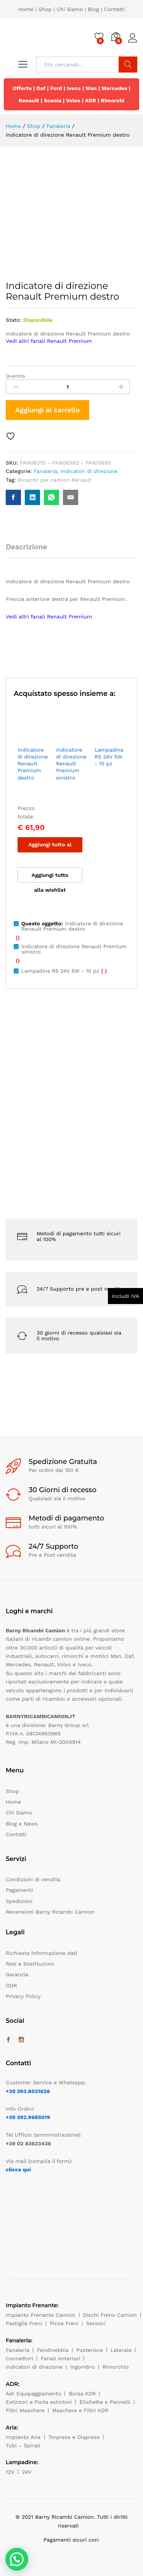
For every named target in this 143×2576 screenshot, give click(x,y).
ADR (90, 100)
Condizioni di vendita (33, 1879)
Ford (56, 88)
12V (10, 2472)
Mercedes (114, 88)
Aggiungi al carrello (47, 410)
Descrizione (26, 546)
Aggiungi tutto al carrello (49, 846)
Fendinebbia (53, 2350)
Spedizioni (19, 1901)
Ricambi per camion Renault (54, 480)
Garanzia (17, 1974)
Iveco (74, 88)
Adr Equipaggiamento (33, 2393)
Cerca (128, 64)
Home (26, 9)
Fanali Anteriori (60, 2358)
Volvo (73, 100)
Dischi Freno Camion (110, 2315)
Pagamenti (19, 1890)
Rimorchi (112, 100)
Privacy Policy (23, 1996)
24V (27, 2472)
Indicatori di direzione (89, 471)
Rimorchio (116, 2367)
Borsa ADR (82, 2393)
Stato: (13, 320)
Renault (29, 100)
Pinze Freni (64, 2323)
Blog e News (22, 1824)
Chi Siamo (69, 9)
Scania (52, 100)
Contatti (114, 9)
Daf (41, 88)
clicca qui (18, 2169)
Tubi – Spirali (23, 2445)
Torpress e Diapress (74, 2437)
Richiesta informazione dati (41, 1953)
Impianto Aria (23, 2437)
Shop (45, 9)
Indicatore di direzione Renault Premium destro (33, 764)
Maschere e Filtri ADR (80, 2410)
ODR (11, 1985)
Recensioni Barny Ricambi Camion (50, 1912)
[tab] (30, 550)
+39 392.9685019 (28, 2117)
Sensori (96, 2323)
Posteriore (89, 2350)
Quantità (15, 376)
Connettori (19, 2358)
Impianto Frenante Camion (41, 2315)
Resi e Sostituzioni (30, 1964)
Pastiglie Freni (24, 2323)
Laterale (121, 2350)
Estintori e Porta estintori (39, 2402)
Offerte (22, 88)
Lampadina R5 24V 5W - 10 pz (109, 757)
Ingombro (82, 2367)
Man (91, 88)
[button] (16, 2559)
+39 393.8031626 (28, 2091)
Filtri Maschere (25, 2410)
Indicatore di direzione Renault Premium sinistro (71, 764)
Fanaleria (45, 471)
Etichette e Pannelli (104, 2402)
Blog (93, 9)
